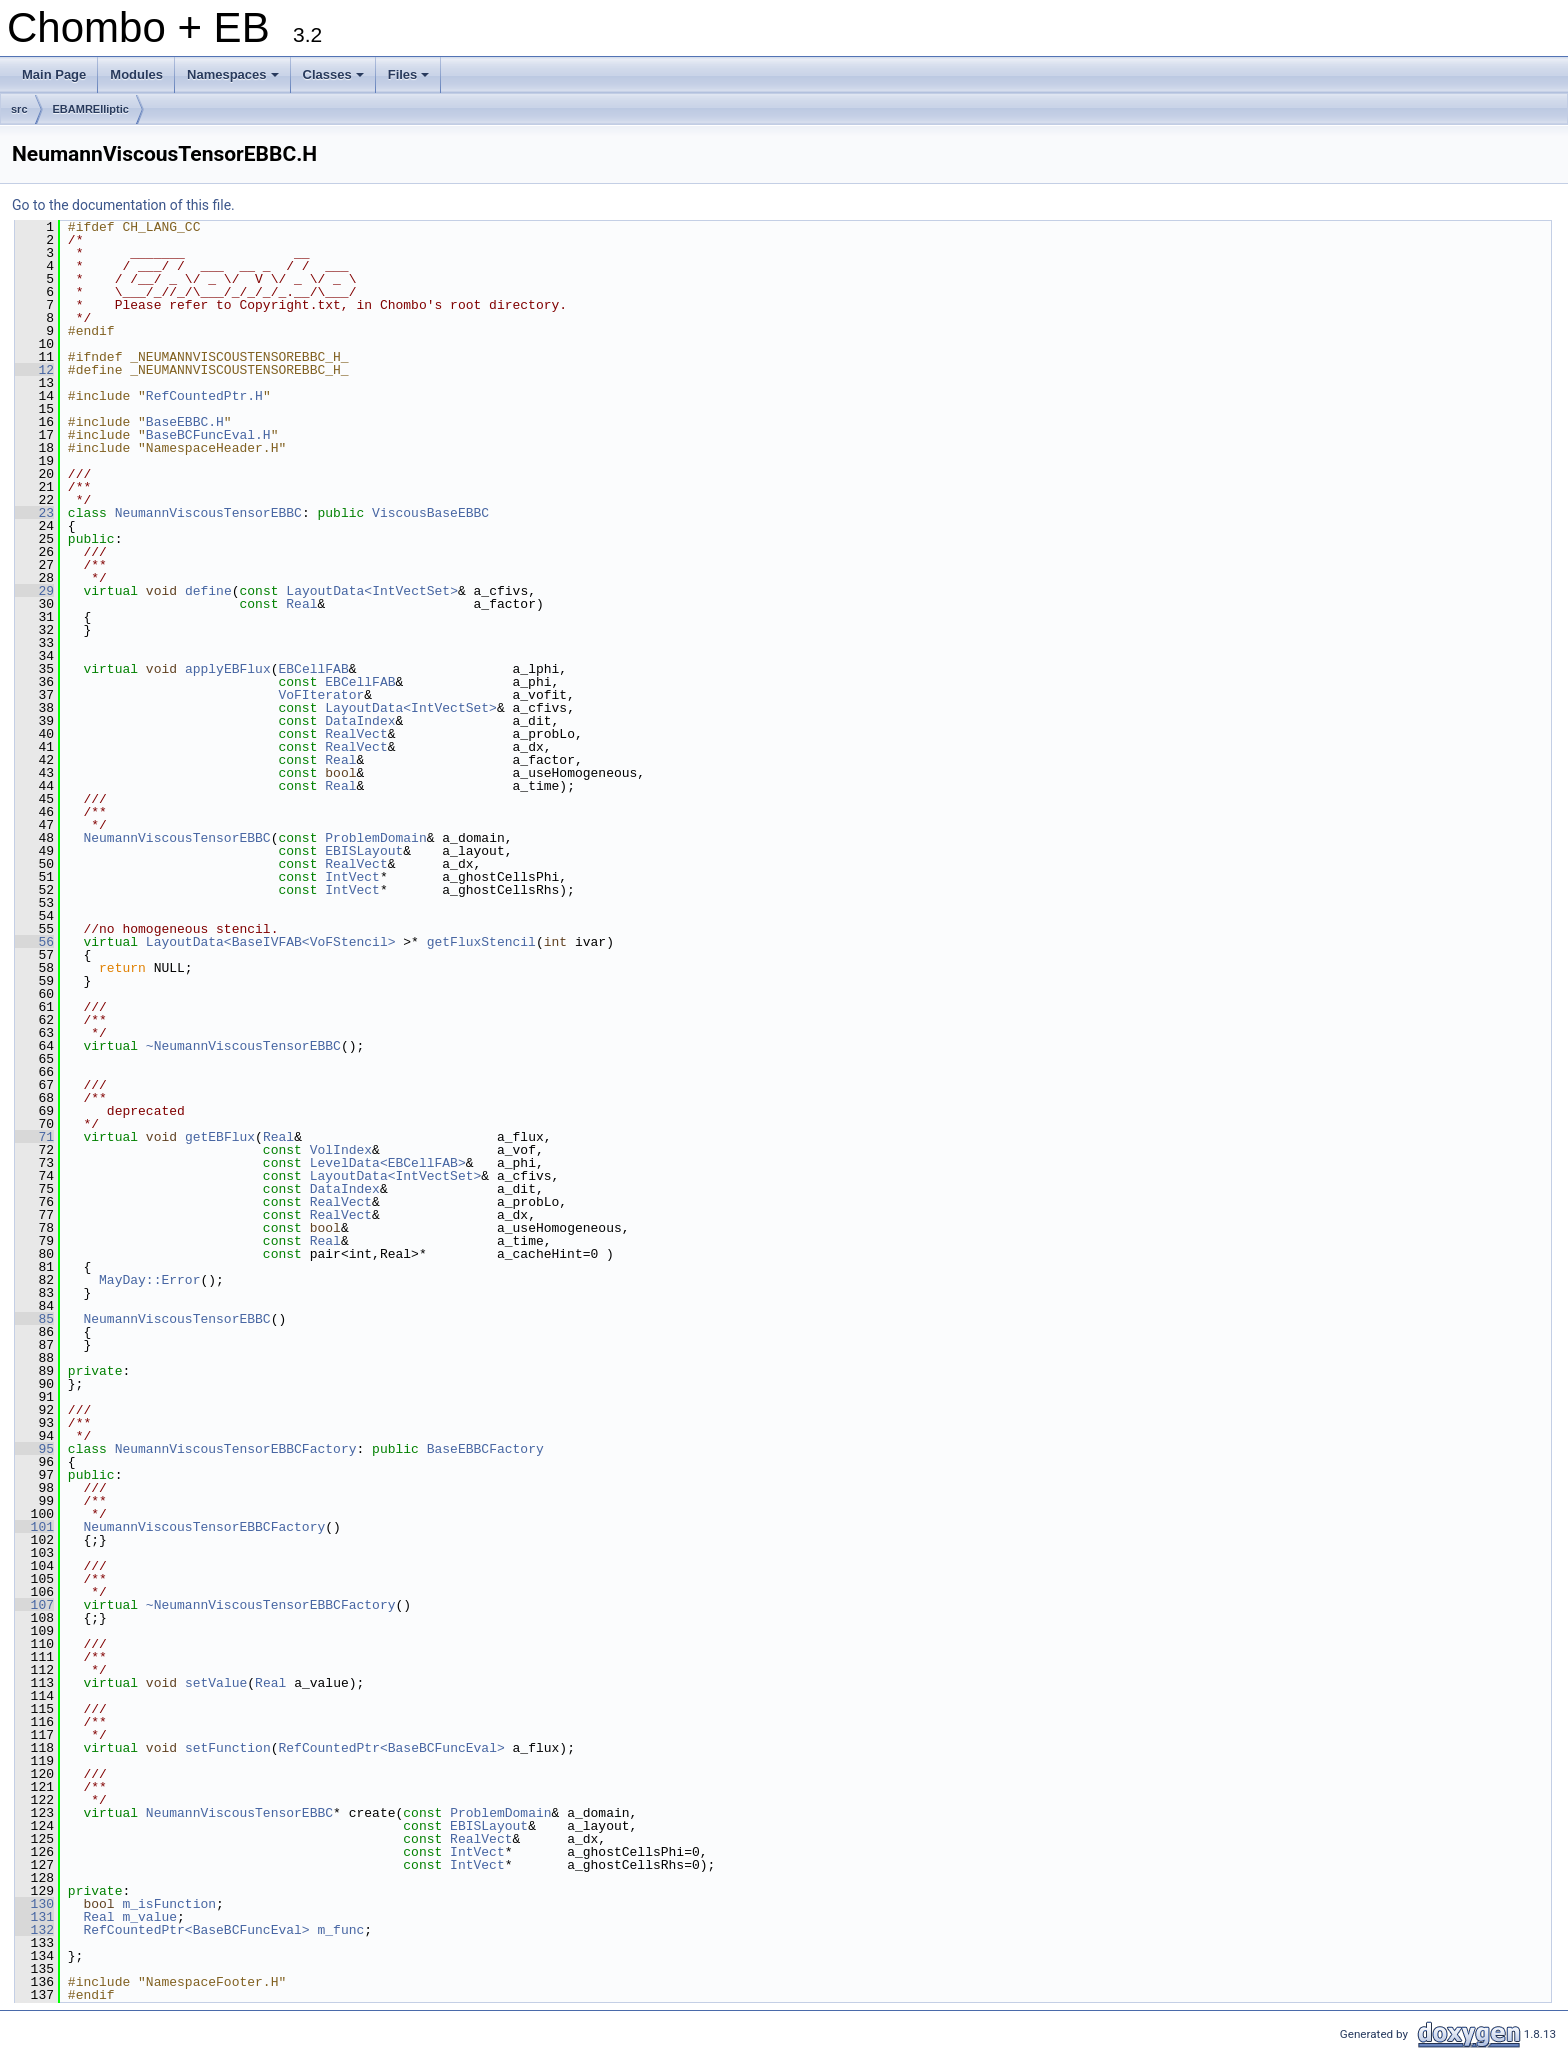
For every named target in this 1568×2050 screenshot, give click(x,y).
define (208, 591)
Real (301, 604)
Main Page (54, 74)
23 (34, 513)
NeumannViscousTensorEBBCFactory (236, 1449)
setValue (216, 1683)
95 (34, 1449)
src (19, 109)
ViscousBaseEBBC (430, 513)
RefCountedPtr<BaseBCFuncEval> (391, 1748)
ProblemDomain (375, 838)
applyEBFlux (228, 669)
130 (34, 1904)
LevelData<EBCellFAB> (388, 1163)
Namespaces (234, 80)
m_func (340, 1930)
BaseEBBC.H (185, 422)
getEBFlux (220, 1137)
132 (34, 1930)
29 (34, 591)
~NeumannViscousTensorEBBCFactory (271, 1605)
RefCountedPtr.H (204, 396)
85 (34, 1319)
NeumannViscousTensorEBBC (208, 513)
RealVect (356, 734)
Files (410, 80)
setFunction (228, 1748)
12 (34, 370)
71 (34, 1137)
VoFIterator (321, 695)
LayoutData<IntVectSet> (372, 591)
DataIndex (360, 721)
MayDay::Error (149, 1280)
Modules (136, 74)
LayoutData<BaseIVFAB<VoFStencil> (271, 942)
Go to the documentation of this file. (123, 205)
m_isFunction (169, 1904)
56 (34, 942)
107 (34, 1605)
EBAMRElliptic (91, 109)
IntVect (352, 877)
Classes (335, 80)
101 (34, 1527)
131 (34, 1917)
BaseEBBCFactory (485, 1449)
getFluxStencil (481, 942)
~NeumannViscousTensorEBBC (243, 1046)
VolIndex (341, 1150)
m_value (149, 1917)
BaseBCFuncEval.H (208, 435)
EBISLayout (364, 851)
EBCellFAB (313, 669)
